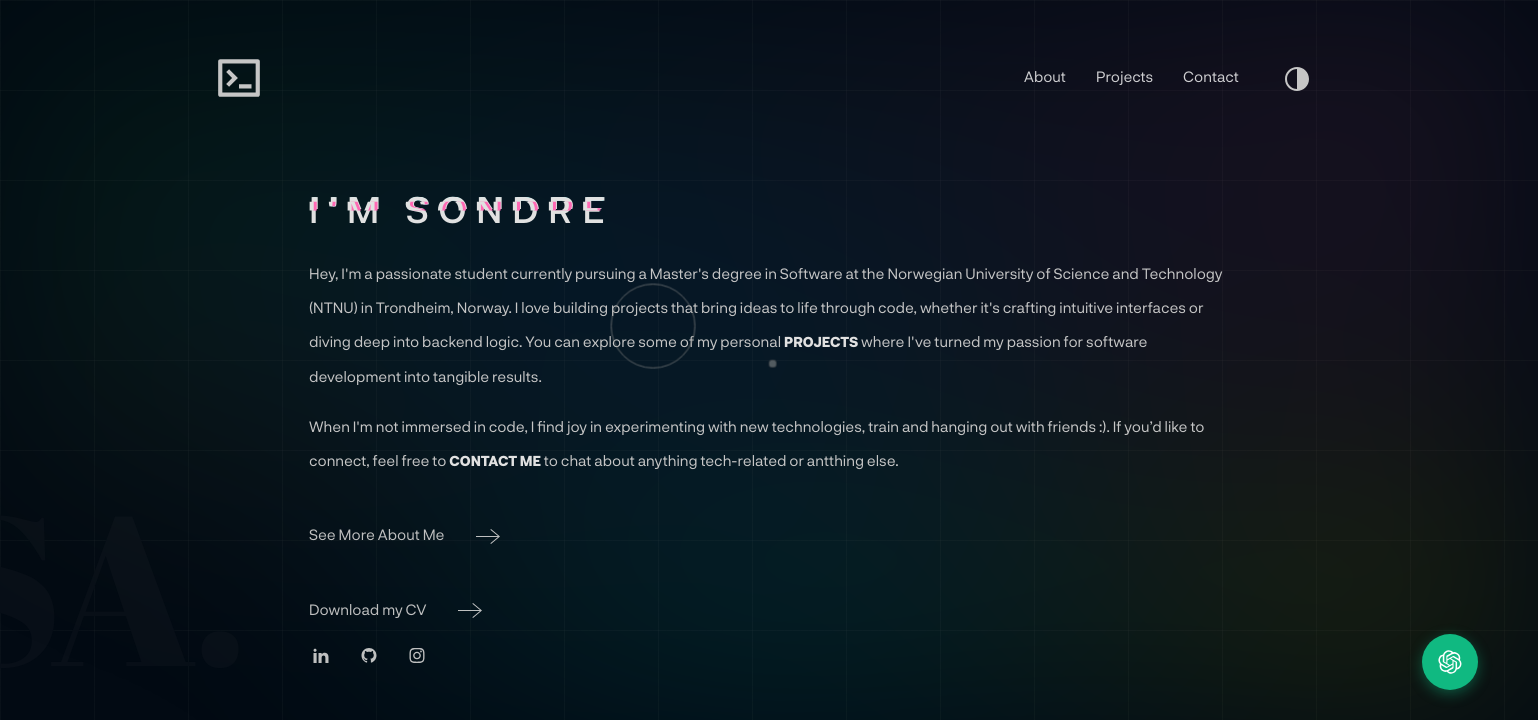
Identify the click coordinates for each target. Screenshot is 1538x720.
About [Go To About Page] (1045, 76)
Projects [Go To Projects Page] (1124, 76)
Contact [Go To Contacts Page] (1211, 76)
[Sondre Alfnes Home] (239, 78)
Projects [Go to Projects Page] (821, 341)
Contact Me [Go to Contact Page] (495, 460)
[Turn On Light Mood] (1297, 77)
